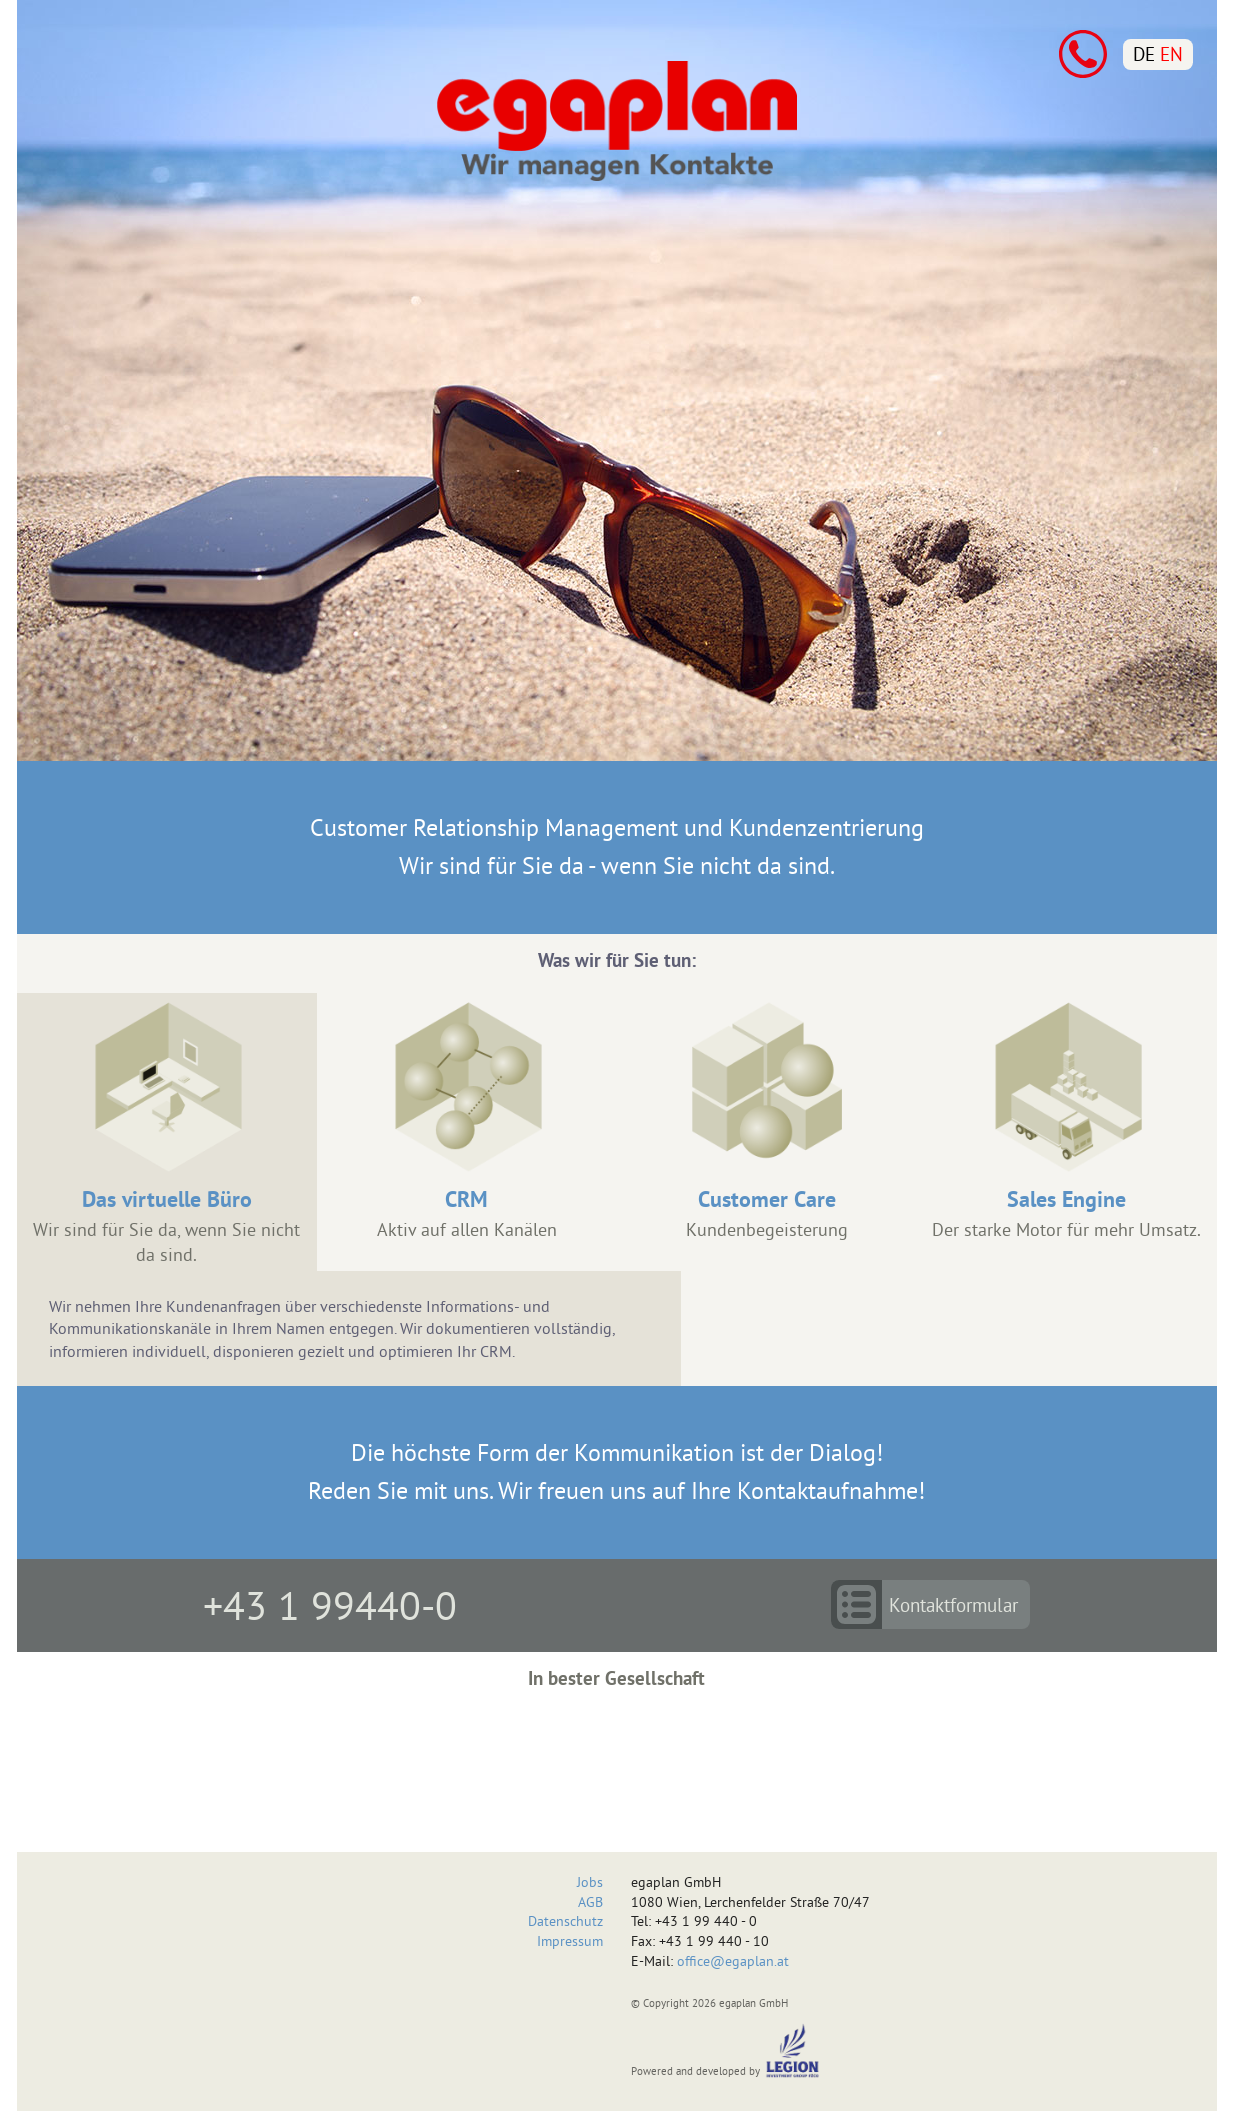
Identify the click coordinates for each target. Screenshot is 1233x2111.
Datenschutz (565, 1921)
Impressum (570, 1941)
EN (1171, 53)
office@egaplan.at (733, 1961)
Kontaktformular (953, 1604)
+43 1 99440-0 (330, 1605)
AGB (590, 1902)
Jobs (590, 1882)
